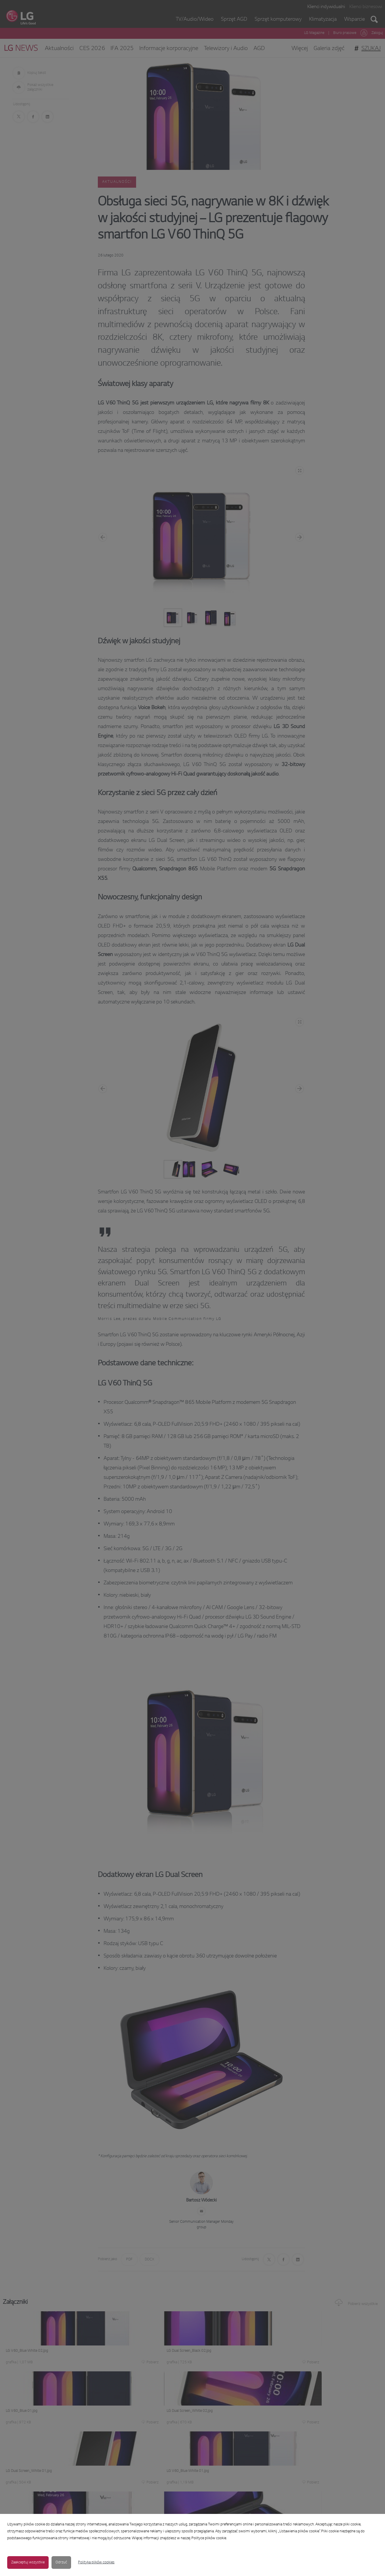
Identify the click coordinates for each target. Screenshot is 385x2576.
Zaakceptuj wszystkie (28, 2562)
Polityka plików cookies (96, 2562)
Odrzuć (61, 2562)
